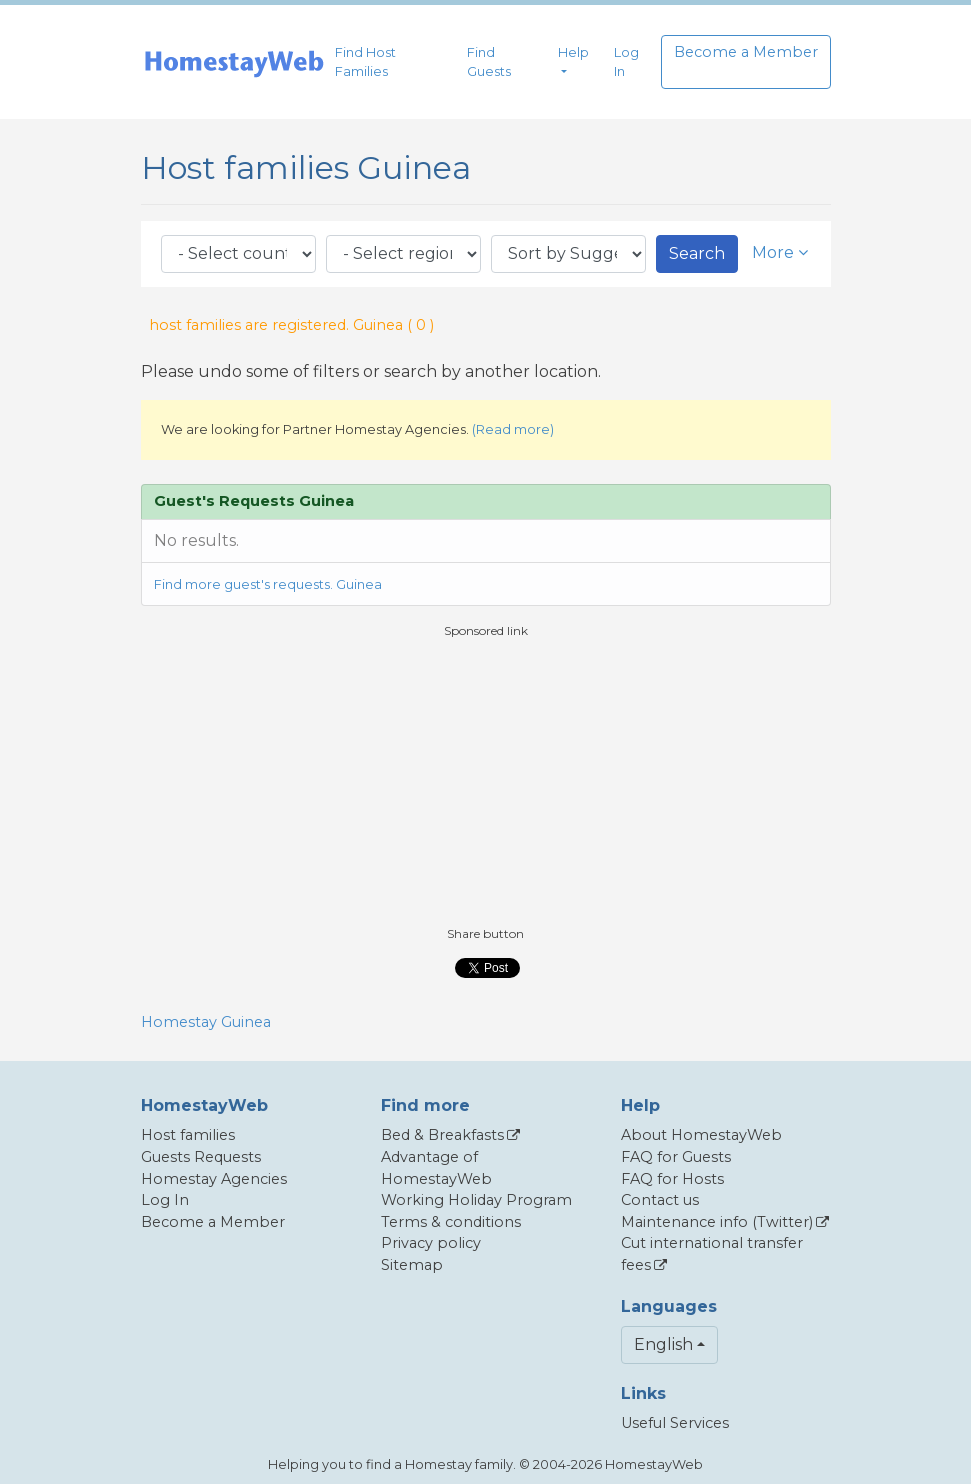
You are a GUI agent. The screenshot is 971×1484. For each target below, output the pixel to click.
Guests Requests (201, 1157)
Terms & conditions (451, 1222)
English (663, 1344)
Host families (188, 1135)
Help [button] (573, 52)
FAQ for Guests (676, 1157)
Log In (626, 62)
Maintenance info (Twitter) (717, 1222)
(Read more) (513, 429)
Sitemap (412, 1265)
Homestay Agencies (214, 1179)
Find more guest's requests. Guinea (268, 584)
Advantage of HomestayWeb (436, 1168)
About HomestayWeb (701, 1135)
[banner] (234, 62)
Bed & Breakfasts (442, 1135)
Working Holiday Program (476, 1200)
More (780, 252)
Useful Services (675, 1423)
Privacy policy (431, 1243)
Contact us (660, 1200)
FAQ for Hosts (672, 1179)
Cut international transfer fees (712, 1254)
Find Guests (489, 62)
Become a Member (746, 52)
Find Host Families (365, 62)
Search (697, 253)
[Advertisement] (486, 780)
